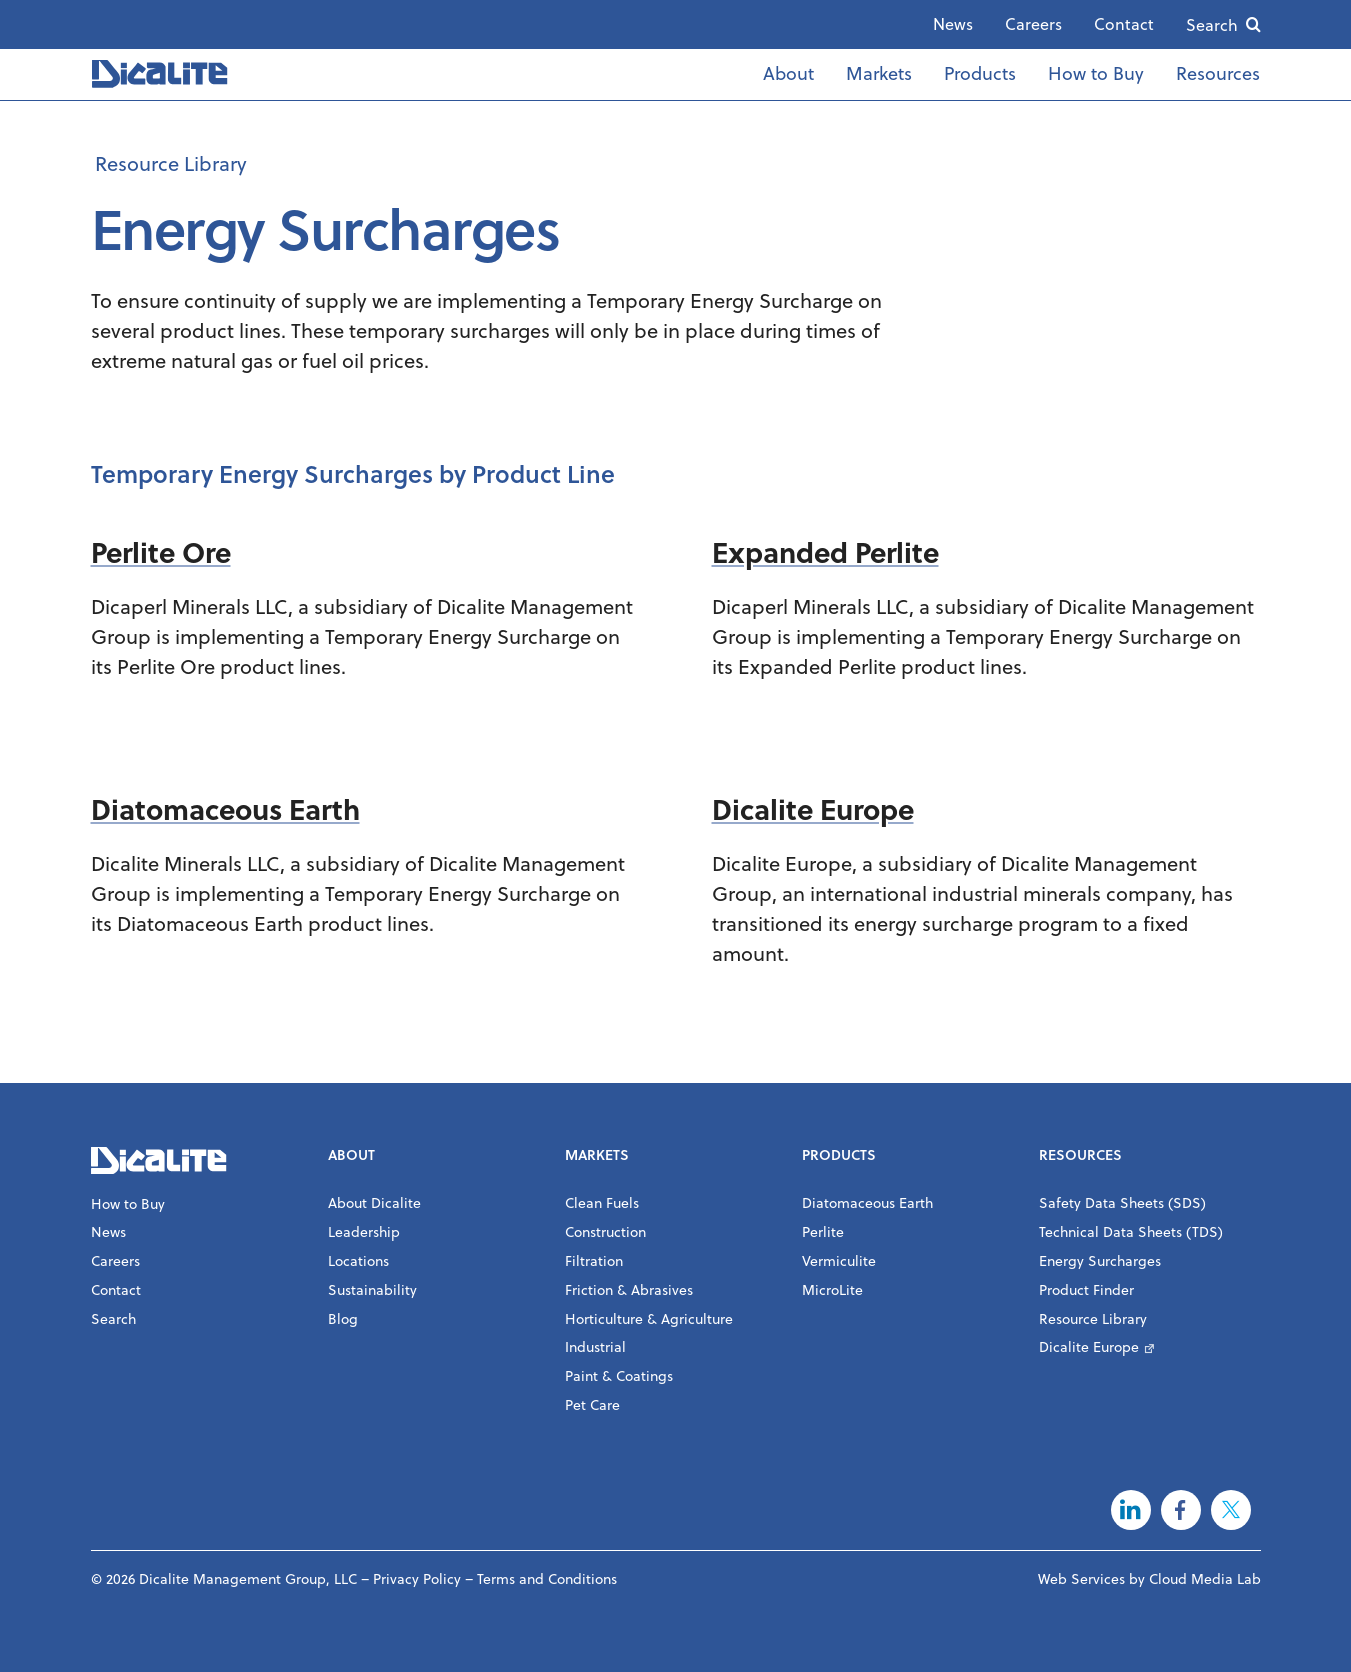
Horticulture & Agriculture (649, 1319)
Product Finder (1086, 1290)
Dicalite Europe (1089, 1347)
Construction (605, 1232)
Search (1212, 25)
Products (980, 73)
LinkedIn (1131, 1510)
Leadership (364, 1232)
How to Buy (1096, 73)
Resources (1218, 73)
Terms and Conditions (547, 1579)
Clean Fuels (602, 1203)
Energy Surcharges (1100, 1261)
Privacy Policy (417, 1579)
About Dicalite (374, 1203)
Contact (1124, 24)
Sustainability (372, 1290)
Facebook (1181, 1510)
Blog (343, 1319)
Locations (358, 1261)
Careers (1033, 24)
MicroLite (832, 1290)
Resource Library (171, 163)
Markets (879, 73)
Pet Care (592, 1405)
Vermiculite (839, 1261)
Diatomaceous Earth (867, 1203)
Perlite (823, 1232)
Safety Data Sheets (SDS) (1122, 1203)
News (953, 24)
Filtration (594, 1261)
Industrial (595, 1347)
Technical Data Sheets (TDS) (1131, 1232)
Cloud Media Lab (1205, 1579)
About (788, 73)
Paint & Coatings (619, 1376)
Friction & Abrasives (629, 1290)
